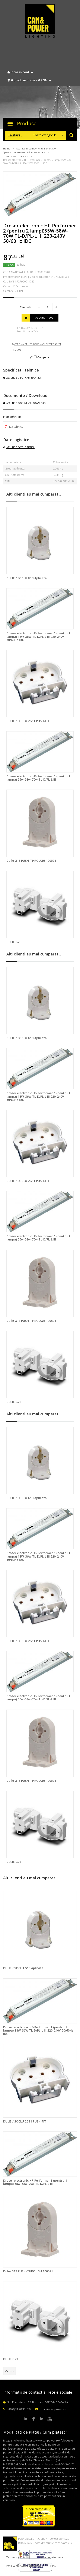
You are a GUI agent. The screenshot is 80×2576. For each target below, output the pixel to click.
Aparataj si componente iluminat (36, 148)
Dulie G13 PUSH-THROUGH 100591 (31, 861)
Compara (41, 357)
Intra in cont (20, 72)
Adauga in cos (37, 318)
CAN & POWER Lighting (40, 21)
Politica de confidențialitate (24, 2565)
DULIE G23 (13, 942)
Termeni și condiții (18, 2557)
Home (6, 148)
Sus (9, 2371)
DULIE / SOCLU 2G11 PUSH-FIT (27, 721)
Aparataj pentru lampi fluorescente (24, 152)
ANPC (52, 2565)
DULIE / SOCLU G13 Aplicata (26, 578)
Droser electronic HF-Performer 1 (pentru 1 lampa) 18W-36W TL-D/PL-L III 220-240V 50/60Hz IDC (38, 636)
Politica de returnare (50, 2557)
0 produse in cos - (29, 80)
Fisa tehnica (14, 427)
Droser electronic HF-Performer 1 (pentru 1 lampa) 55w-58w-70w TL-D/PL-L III (38, 777)
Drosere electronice (15, 156)
